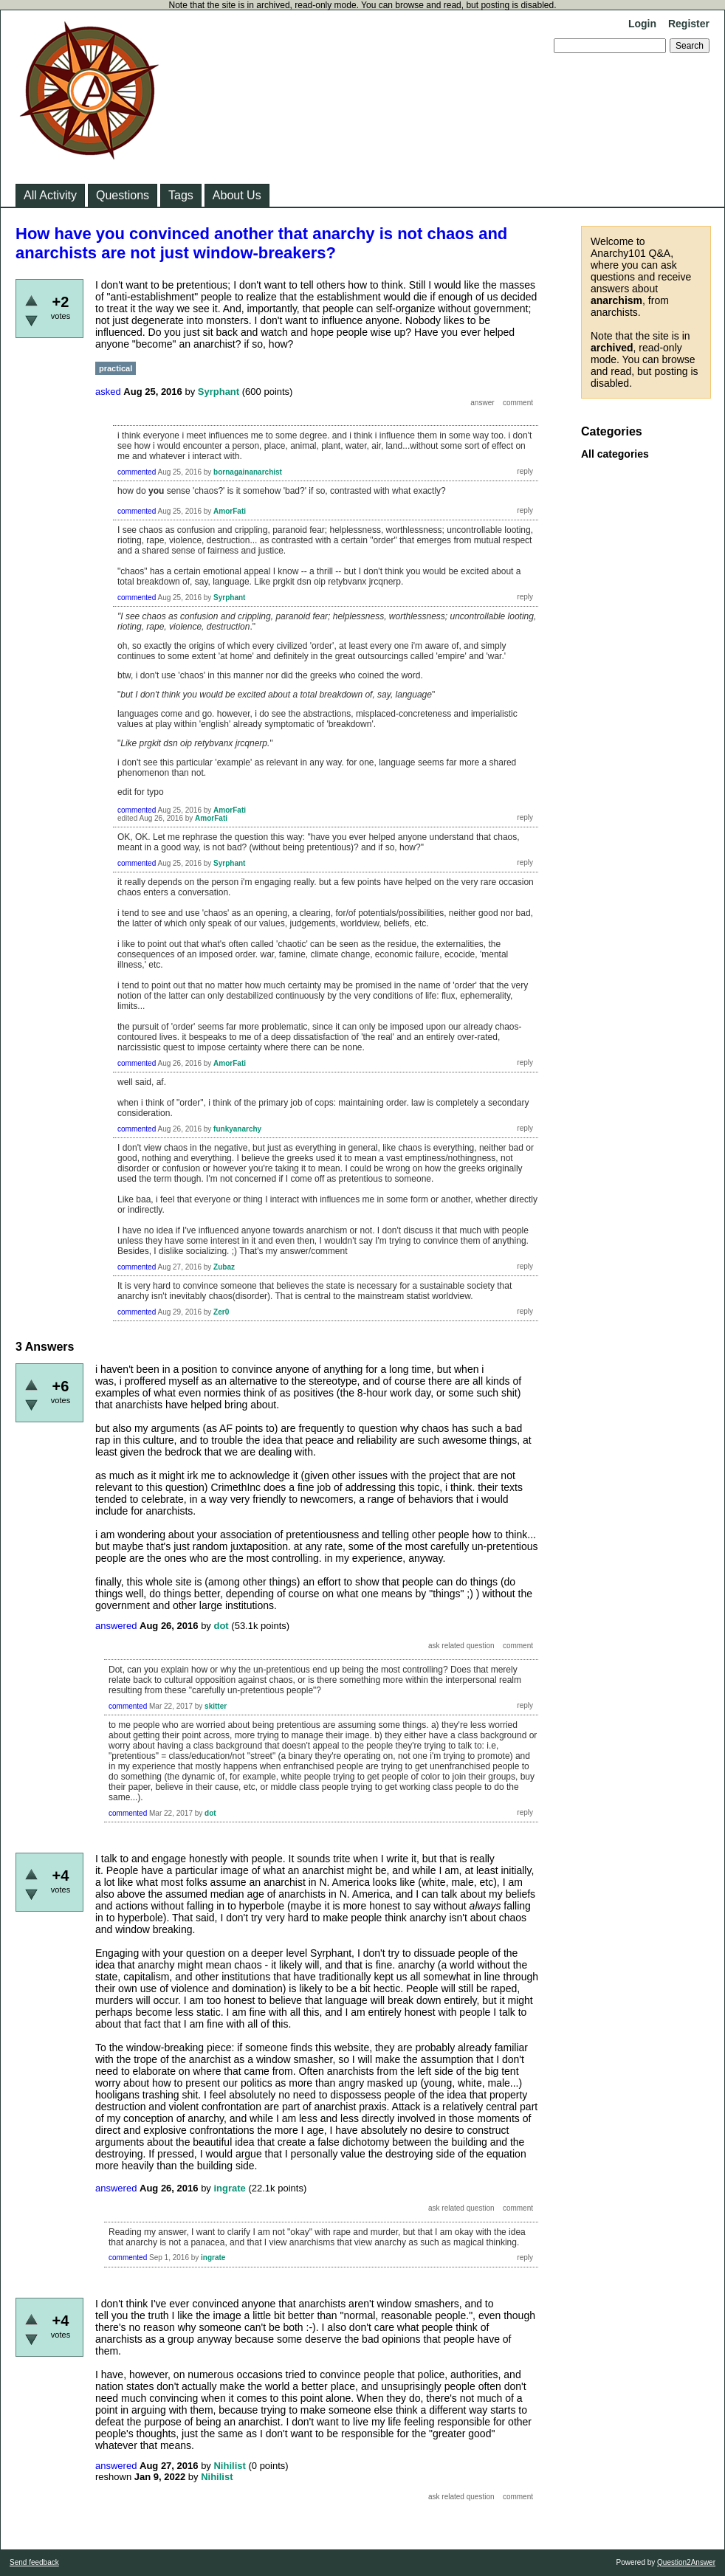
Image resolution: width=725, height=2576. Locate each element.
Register (688, 24)
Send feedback (34, 2562)
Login (642, 24)
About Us (237, 195)
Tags (180, 195)
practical (115, 368)
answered (116, 1625)
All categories (615, 454)
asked (108, 391)
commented (136, 472)
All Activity (50, 195)
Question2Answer (686, 2562)
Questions (122, 195)
